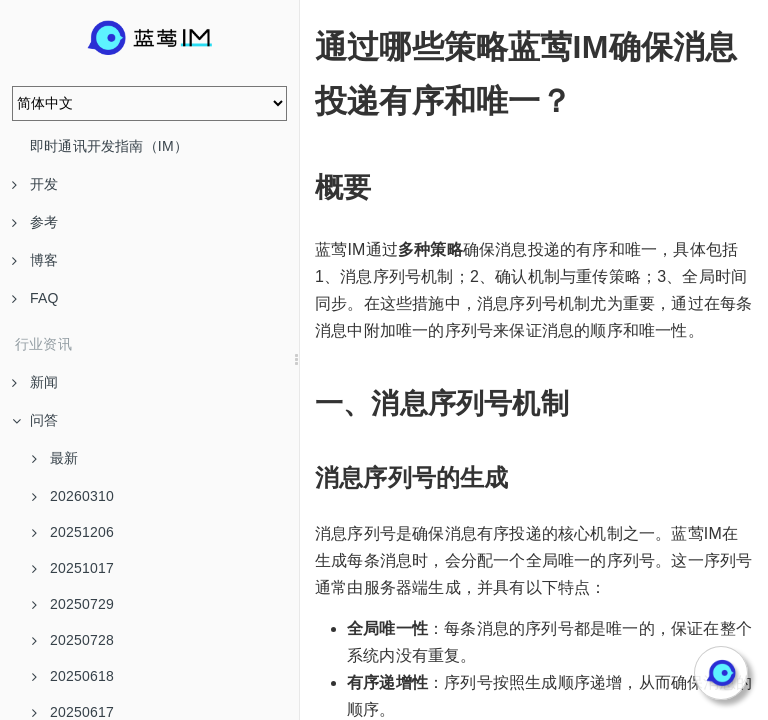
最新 (55, 458)
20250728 (73, 640)
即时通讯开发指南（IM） (109, 146)
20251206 (73, 532)
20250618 (73, 676)
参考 (35, 222)
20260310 (73, 496)
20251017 (73, 568)
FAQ (35, 298)
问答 (35, 420)
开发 (35, 184)
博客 (35, 260)
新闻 (35, 382)
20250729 (73, 604)
